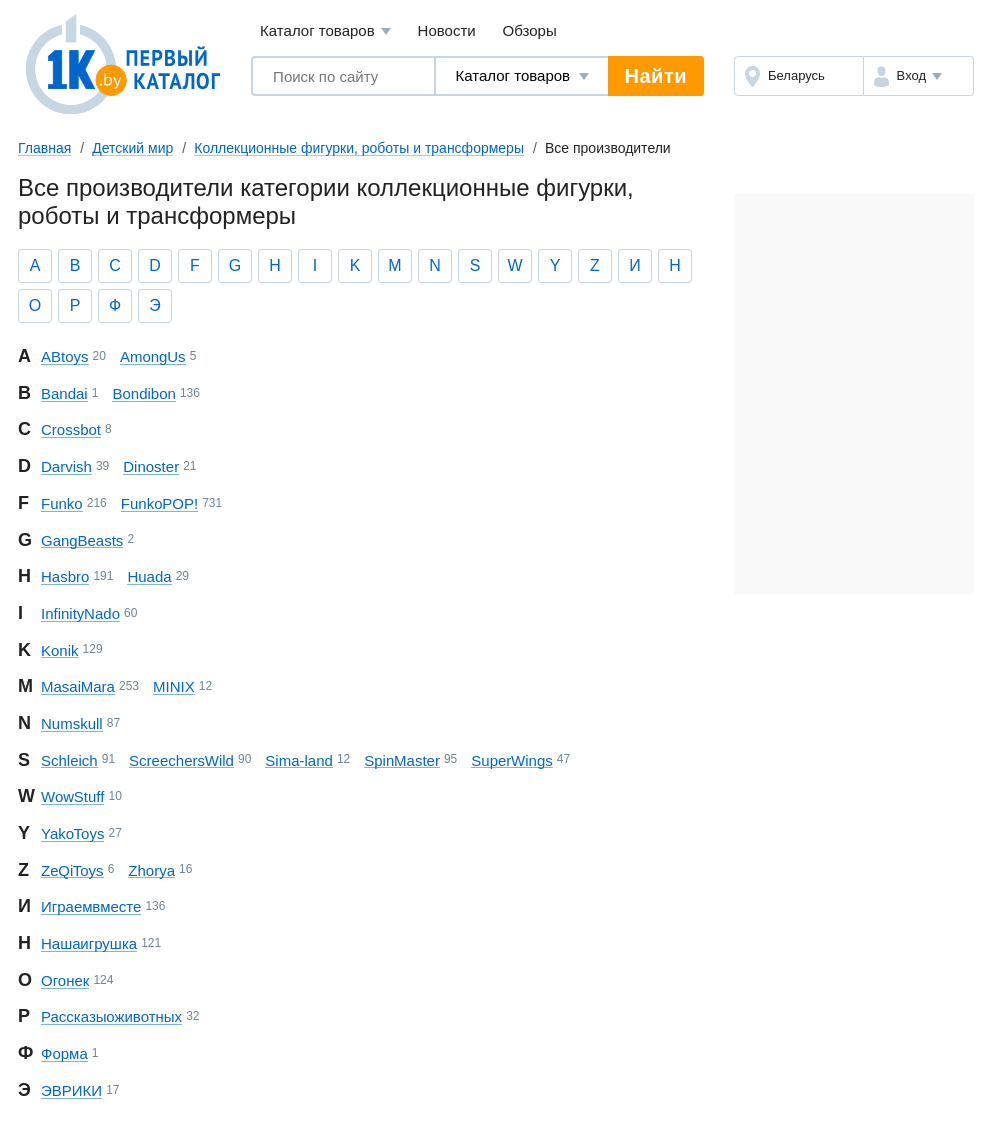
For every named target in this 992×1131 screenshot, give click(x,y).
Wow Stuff (72, 796)
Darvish (66, 466)
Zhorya (151, 870)
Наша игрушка (89, 943)
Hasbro (65, 576)
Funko (62, 503)
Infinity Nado (80, 613)
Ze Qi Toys (72, 870)
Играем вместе (91, 906)
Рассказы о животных (111, 1016)
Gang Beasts (82, 540)
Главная (44, 148)
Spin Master (402, 760)
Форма (64, 1053)
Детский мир (132, 148)
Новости (447, 30)
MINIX (174, 686)
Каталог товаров (325, 31)
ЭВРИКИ (71, 1090)
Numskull (72, 723)
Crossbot (71, 429)
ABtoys (65, 356)
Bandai (64, 393)
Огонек (65, 980)
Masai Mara (78, 686)
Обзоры (530, 30)
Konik (60, 650)
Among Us (153, 356)
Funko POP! (159, 503)
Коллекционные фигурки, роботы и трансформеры (359, 148)
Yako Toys (72, 833)
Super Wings (511, 760)
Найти (656, 76)
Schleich (69, 760)
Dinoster (151, 466)
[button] (918, 76)
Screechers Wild (181, 760)
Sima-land (299, 760)
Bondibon (143, 393)
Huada (149, 576)
